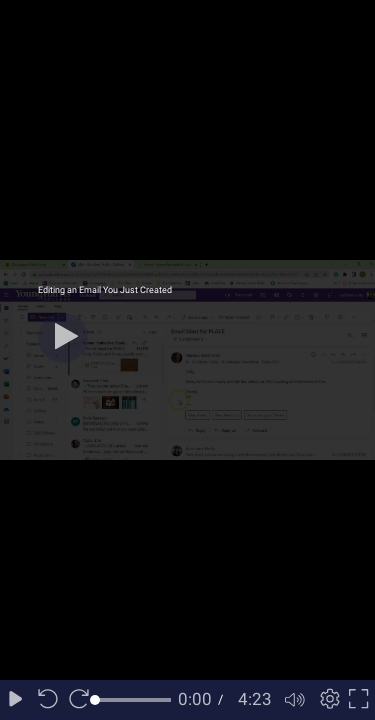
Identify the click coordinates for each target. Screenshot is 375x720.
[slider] (133, 700)
